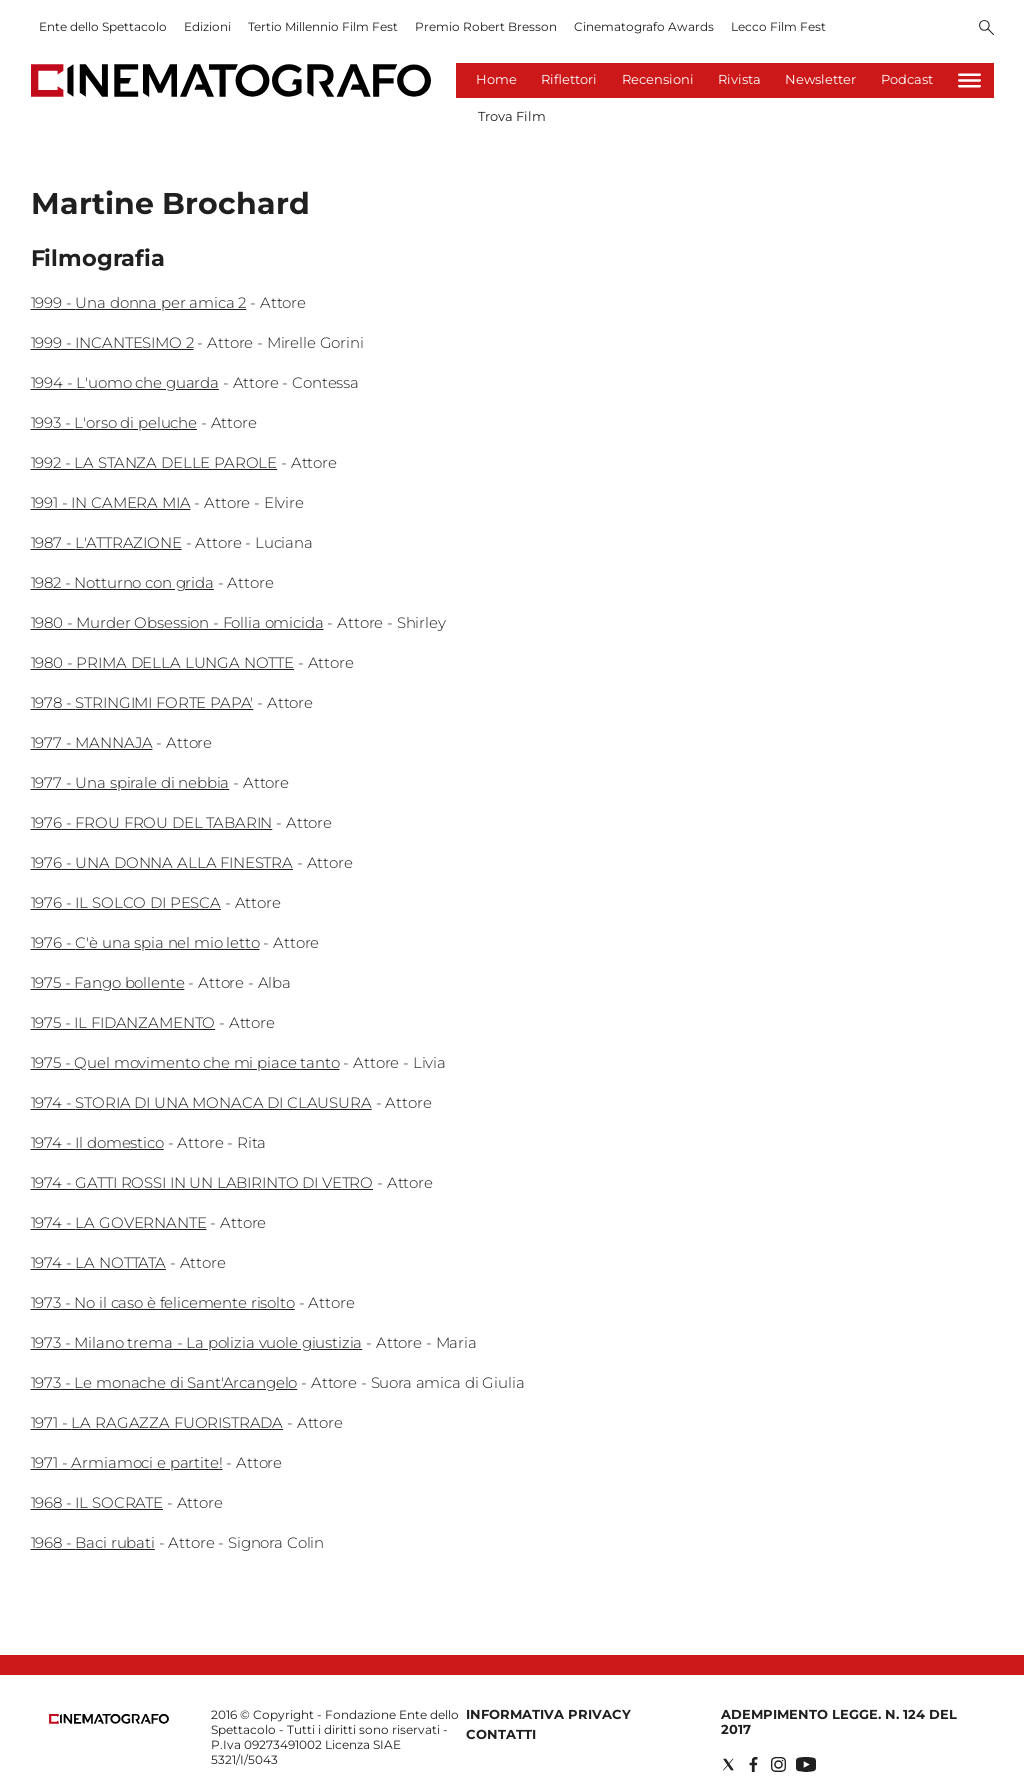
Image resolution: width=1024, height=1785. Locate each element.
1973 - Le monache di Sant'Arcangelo (164, 1382)
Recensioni (658, 79)
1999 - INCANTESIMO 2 (112, 342)
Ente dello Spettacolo (103, 26)
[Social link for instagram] (778, 1764)
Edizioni (207, 26)
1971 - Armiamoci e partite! (127, 1462)
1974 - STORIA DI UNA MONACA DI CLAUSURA (201, 1102)
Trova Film (512, 116)
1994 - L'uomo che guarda (125, 382)
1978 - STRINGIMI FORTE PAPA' (142, 702)
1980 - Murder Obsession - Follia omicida (177, 622)
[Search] (986, 29)
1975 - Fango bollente (108, 982)
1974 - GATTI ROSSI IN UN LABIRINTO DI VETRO (202, 1182)
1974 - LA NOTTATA (98, 1262)
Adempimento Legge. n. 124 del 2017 (839, 1721)
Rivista (739, 79)
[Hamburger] (969, 80)
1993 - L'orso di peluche (114, 422)
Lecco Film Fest (778, 26)
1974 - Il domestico (97, 1142)
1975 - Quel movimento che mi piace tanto (185, 1062)
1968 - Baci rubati (93, 1542)
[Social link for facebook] (753, 1764)
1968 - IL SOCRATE (97, 1502)
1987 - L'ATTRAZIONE (106, 542)
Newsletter (820, 79)
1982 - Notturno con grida (122, 582)
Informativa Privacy (548, 1714)
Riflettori (569, 79)
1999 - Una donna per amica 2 (139, 302)
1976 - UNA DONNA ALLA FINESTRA (162, 862)
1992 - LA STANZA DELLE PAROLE (154, 462)
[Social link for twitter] (728, 1764)
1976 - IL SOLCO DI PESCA (126, 902)
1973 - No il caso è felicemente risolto (163, 1302)
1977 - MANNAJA (92, 742)
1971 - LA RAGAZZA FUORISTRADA (157, 1422)
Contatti (501, 1734)
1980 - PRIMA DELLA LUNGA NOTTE (163, 662)
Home (496, 79)
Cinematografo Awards (644, 26)
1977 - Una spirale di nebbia (130, 782)
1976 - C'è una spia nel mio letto (145, 942)
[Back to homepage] (109, 1719)
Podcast (907, 79)
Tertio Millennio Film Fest (323, 26)
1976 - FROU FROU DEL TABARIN (152, 822)
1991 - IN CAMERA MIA (111, 502)
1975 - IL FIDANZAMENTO (123, 1022)
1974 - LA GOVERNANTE (119, 1222)
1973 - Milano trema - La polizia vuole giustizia (197, 1342)
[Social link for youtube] (806, 1764)
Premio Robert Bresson (486, 26)
